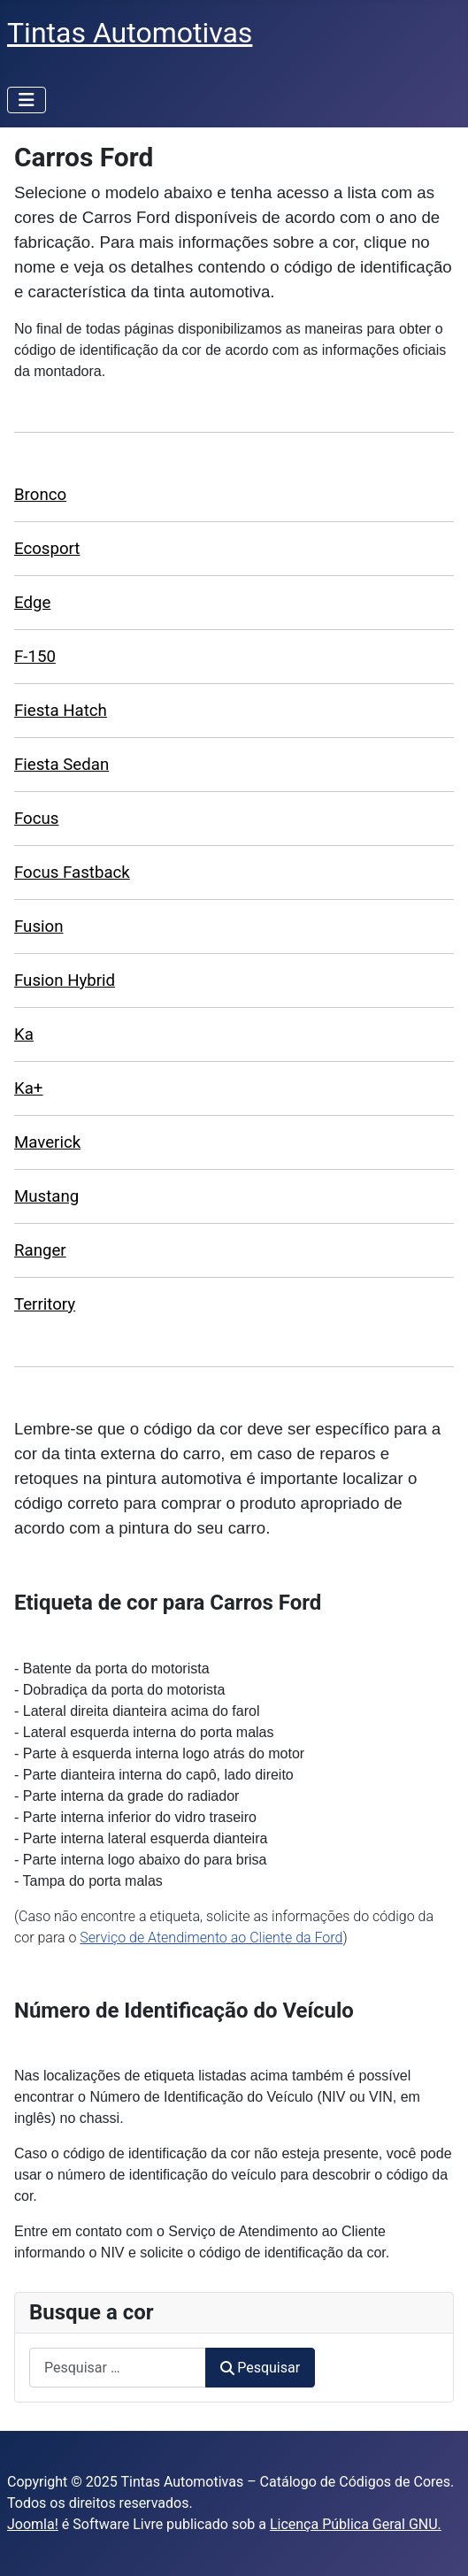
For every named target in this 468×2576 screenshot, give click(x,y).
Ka (24, 1034)
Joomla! (32, 2524)
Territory (44, 1304)
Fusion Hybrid (64, 980)
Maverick (47, 1142)
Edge (32, 602)
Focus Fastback (72, 872)
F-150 (35, 656)
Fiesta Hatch (60, 710)
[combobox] (117, 2368)
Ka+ (28, 1088)
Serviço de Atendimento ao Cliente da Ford (211, 1937)
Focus (36, 818)
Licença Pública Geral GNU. (355, 2524)
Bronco (40, 494)
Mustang (46, 1196)
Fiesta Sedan (61, 764)
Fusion (39, 926)
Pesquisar (260, 2367)
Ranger (40, 1250)
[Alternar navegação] (26, 100)
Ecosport (47, 548)
